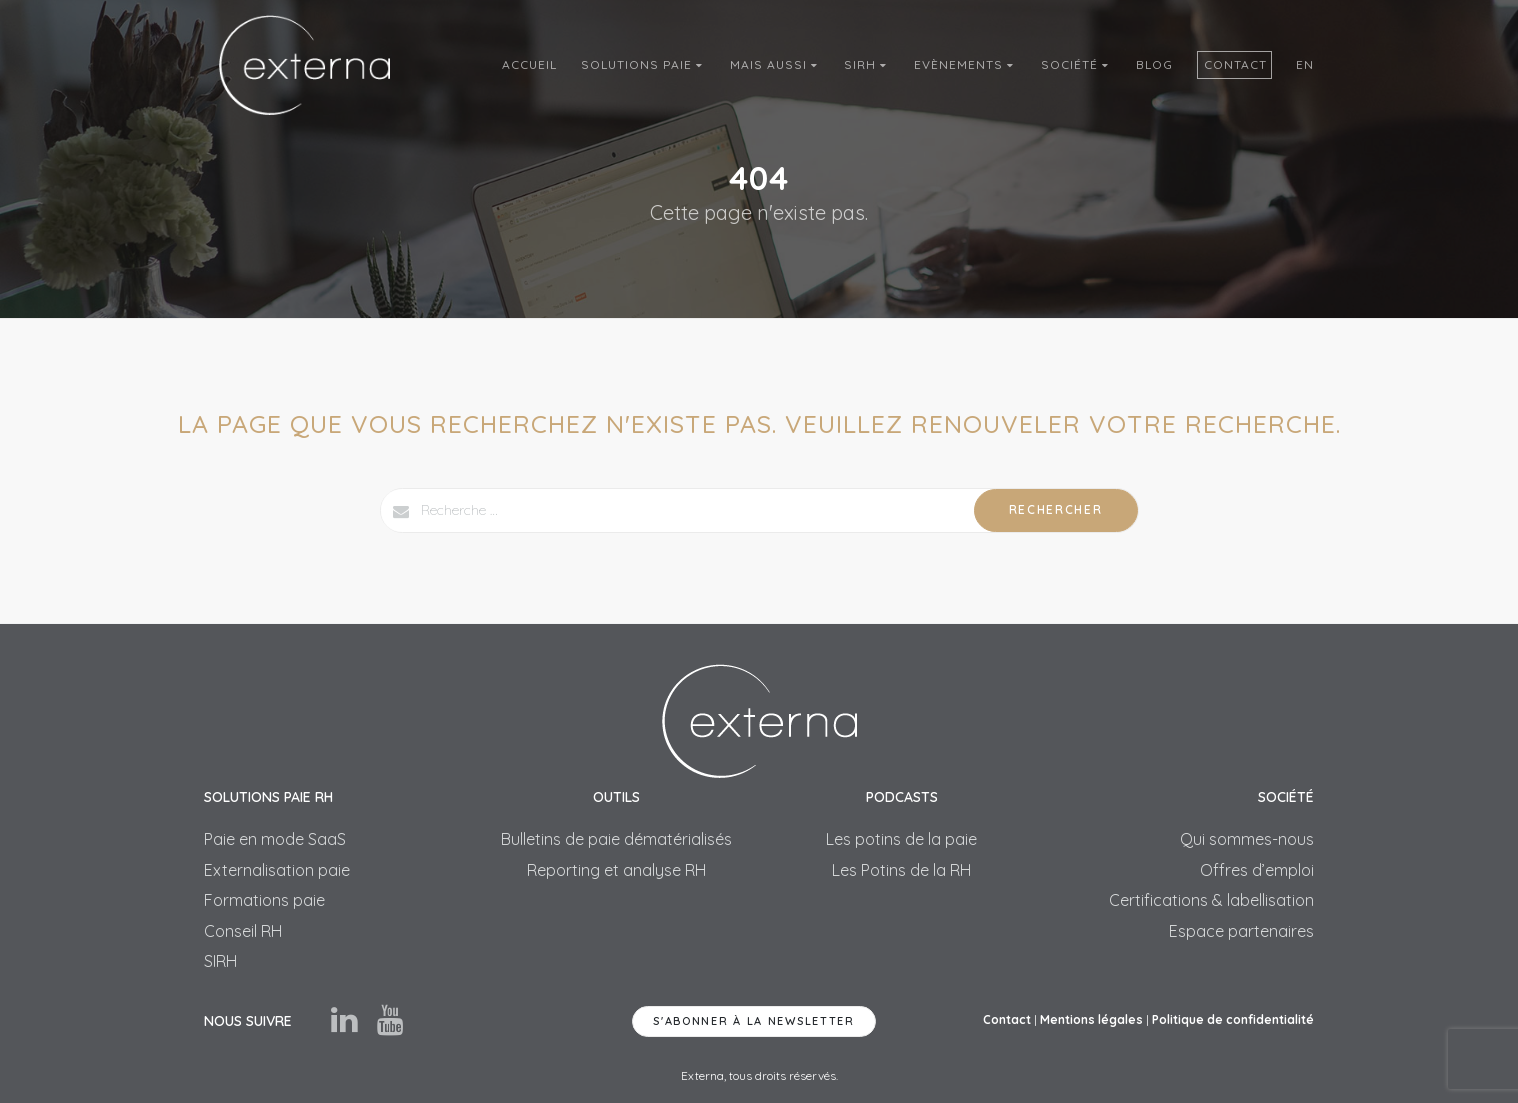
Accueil (529, 64)
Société (1076, 64)
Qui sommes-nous (1247, 839)
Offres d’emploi (1257, 870)
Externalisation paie (277, 870)
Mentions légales (1091, 1019)
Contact (1235, 64)
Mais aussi (775, 64)
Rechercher (1056, 509)
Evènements (965, 64)
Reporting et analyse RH (616, 870)
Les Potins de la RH (901, 870)
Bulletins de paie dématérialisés (616, 839)
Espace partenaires (1241, 931)
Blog (1154, 64)
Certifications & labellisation (1211, 900)
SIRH (867, 64)
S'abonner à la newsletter (754, 1021)
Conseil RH (243, 931)
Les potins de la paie (901, 839)
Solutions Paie (643, 64)
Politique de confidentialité (1233, 1019)
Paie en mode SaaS (275, 839)
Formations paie (264, 900)
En (1305, 64)
